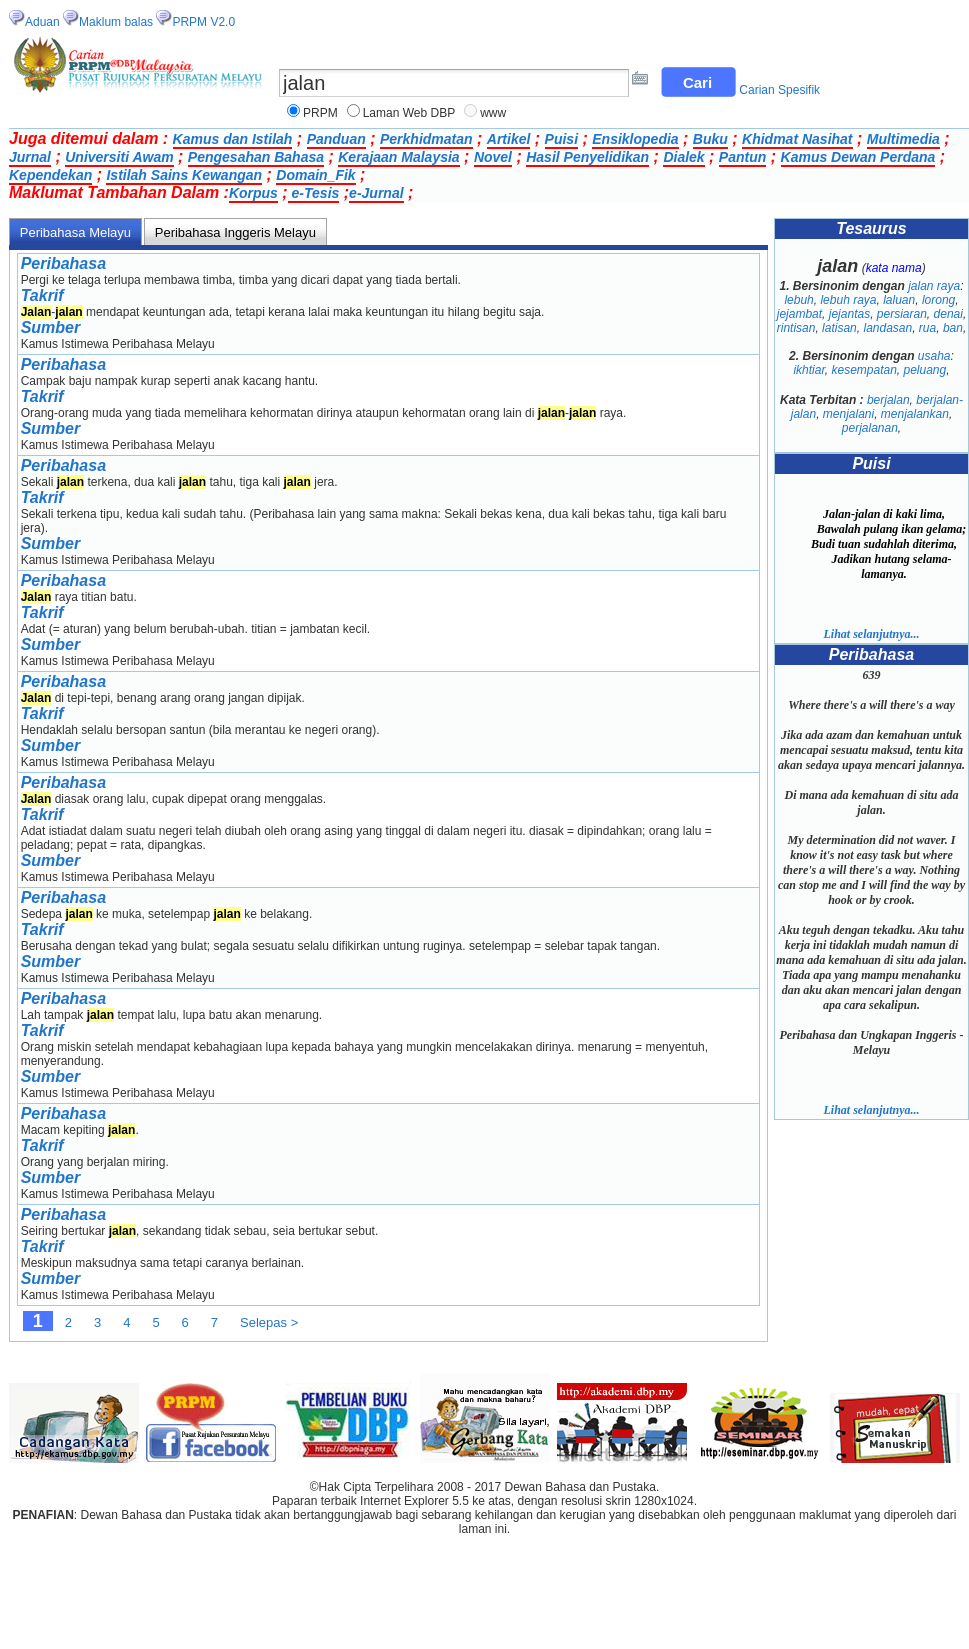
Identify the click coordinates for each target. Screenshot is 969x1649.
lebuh (798, 300)
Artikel (509, 139)
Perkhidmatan (426, 139)
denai (948, 314)
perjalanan (870, 428)
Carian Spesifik (779, 90)
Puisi (561, 139)
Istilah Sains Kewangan (184, 175)
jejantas (849, 314)
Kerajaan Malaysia (398, 157)
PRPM (320, 113)
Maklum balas (116, 22)
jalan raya (934, 286)
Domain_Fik (315, 175)
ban (953, 328)
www (493, 113)
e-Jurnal (376, 193)
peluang (925, 370)
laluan (899, 300)
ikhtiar (808, 370)
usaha (934, 356)
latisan (839, 328)
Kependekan (50, 175)
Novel (493, 157)
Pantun (742, 157)
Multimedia (903, 139)
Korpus (253, 193)
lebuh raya (848, 300)
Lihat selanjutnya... (871, 634)
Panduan (336, 139)
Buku (710, 139)
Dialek (683, 157)
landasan (887, 328)
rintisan (796, 328)
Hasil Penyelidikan (587, 157)
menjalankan (915, 414)
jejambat (799, 314)
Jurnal (30, 157)
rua (927, 328)
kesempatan (863, 370)
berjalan (888, 400)
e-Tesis (314, 193)
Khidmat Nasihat (797, 139)
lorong (938, 300)
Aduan (42, 22)
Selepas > (269, 1322)
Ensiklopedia (635, 139)
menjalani (848, 414)
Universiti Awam (119, 157)
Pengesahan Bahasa (256, 157)
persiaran (902, 314)
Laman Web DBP (409, 113)
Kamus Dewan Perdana (858, 157)
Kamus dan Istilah (233, 139)
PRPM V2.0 (203, 22)
